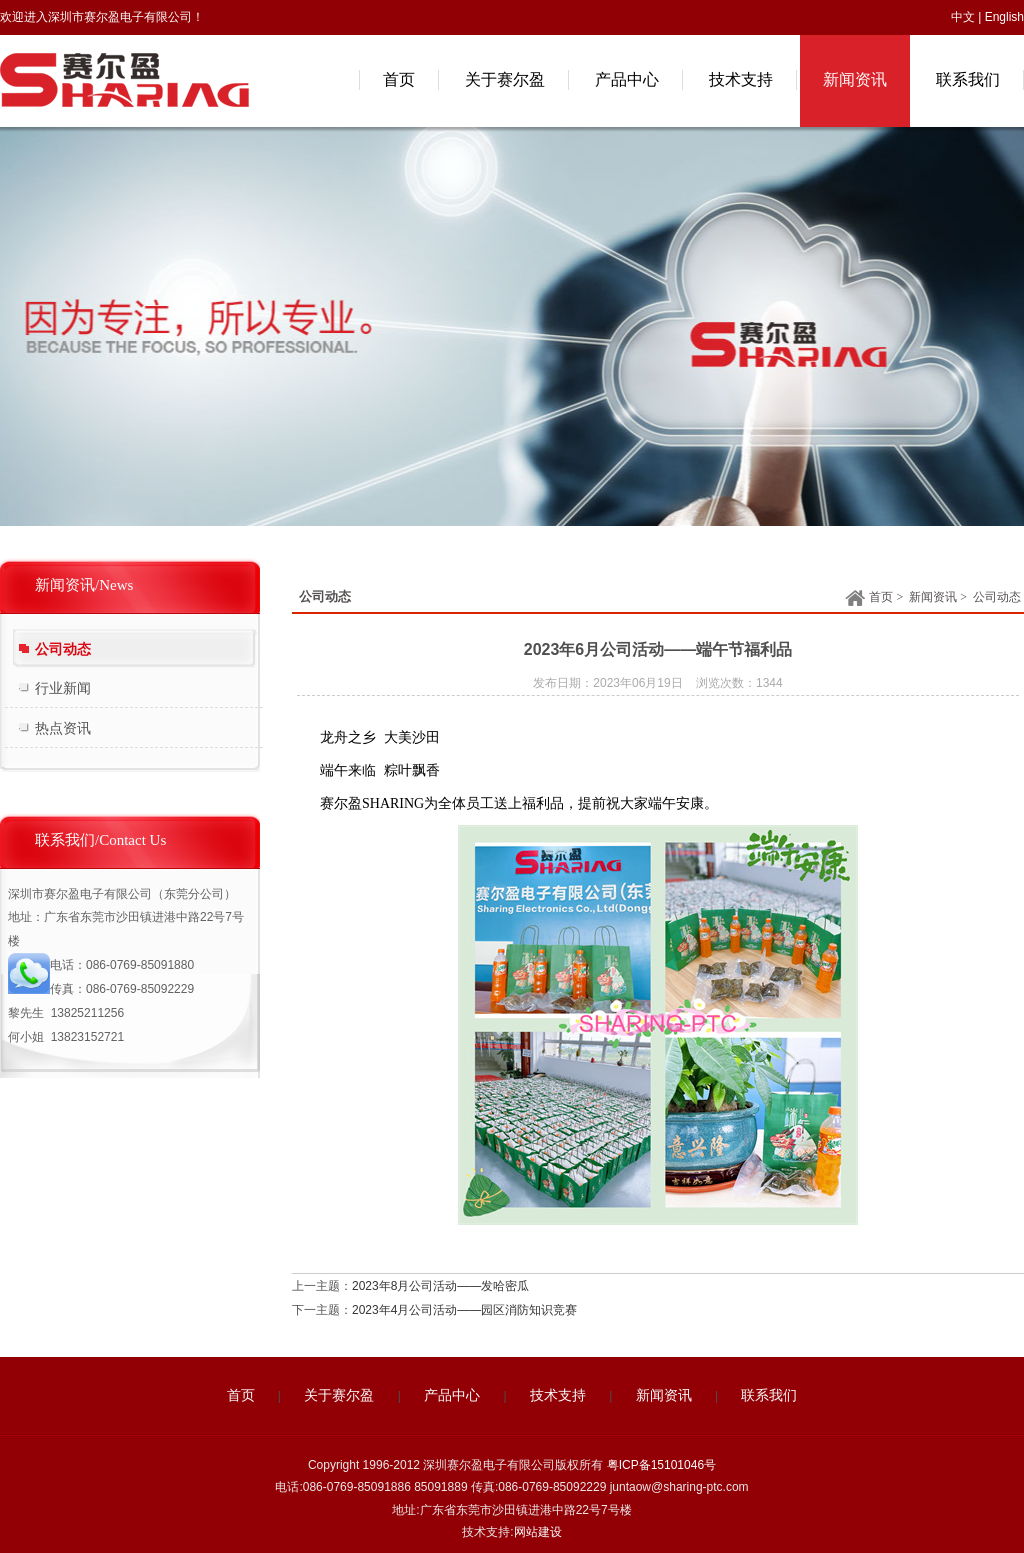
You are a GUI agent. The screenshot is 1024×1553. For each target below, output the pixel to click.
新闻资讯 (933, 597)
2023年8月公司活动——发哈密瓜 (440, 1286)
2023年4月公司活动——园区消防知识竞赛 (464, 1310)
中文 (963, 17)
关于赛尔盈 (339, 1395)
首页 (869, 598)
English (1004, 17)
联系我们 (769, 1395)
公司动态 (997, 597)
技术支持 (558, 1395)
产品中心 (452, 1395)
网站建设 (538, 1532)
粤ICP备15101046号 (661, 1465)
